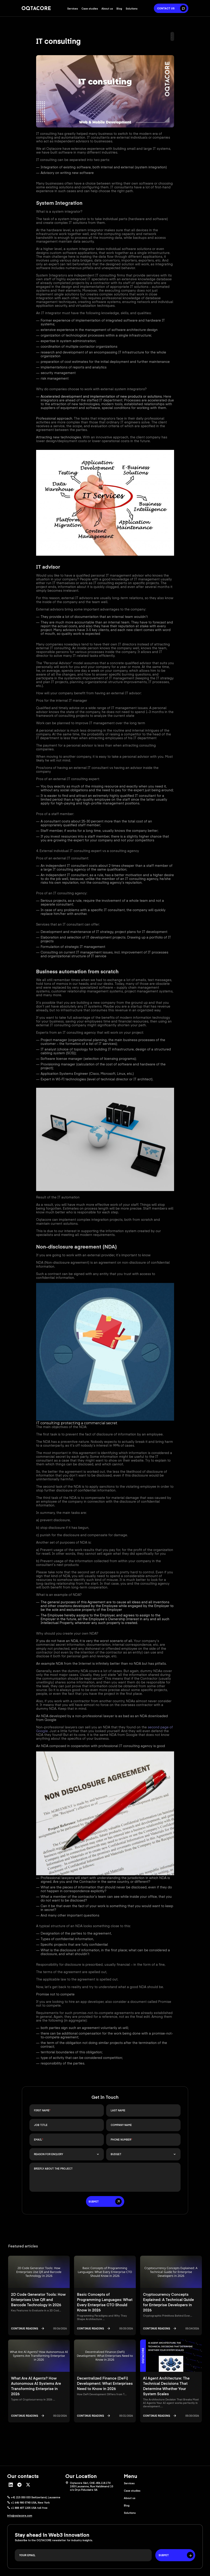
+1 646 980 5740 (30, 2502)
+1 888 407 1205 (29, 2507)
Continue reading (28, 2328)
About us (107, 8)
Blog (119, 8)
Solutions (131, 8)
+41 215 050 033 (35, 2497)
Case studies (89, 8)
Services (72, 8)
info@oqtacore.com (19, 2515)
